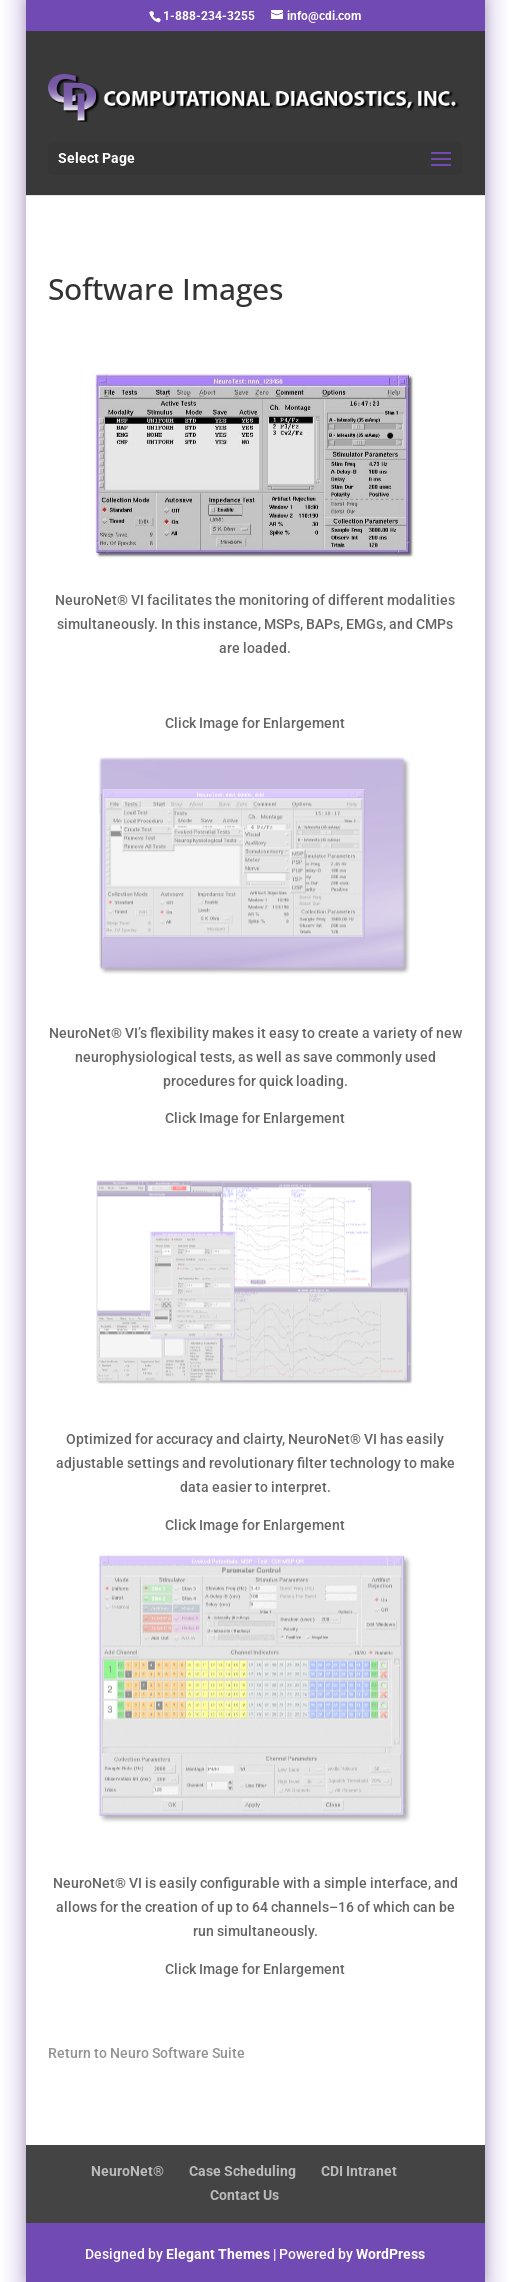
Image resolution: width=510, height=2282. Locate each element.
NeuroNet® (127, 2171)
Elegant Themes (218, 2254)
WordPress (390, 2254)
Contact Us (244, 2195)
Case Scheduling (242, 2171)
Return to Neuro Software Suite (146, 2053)
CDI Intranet (359, 2171)
